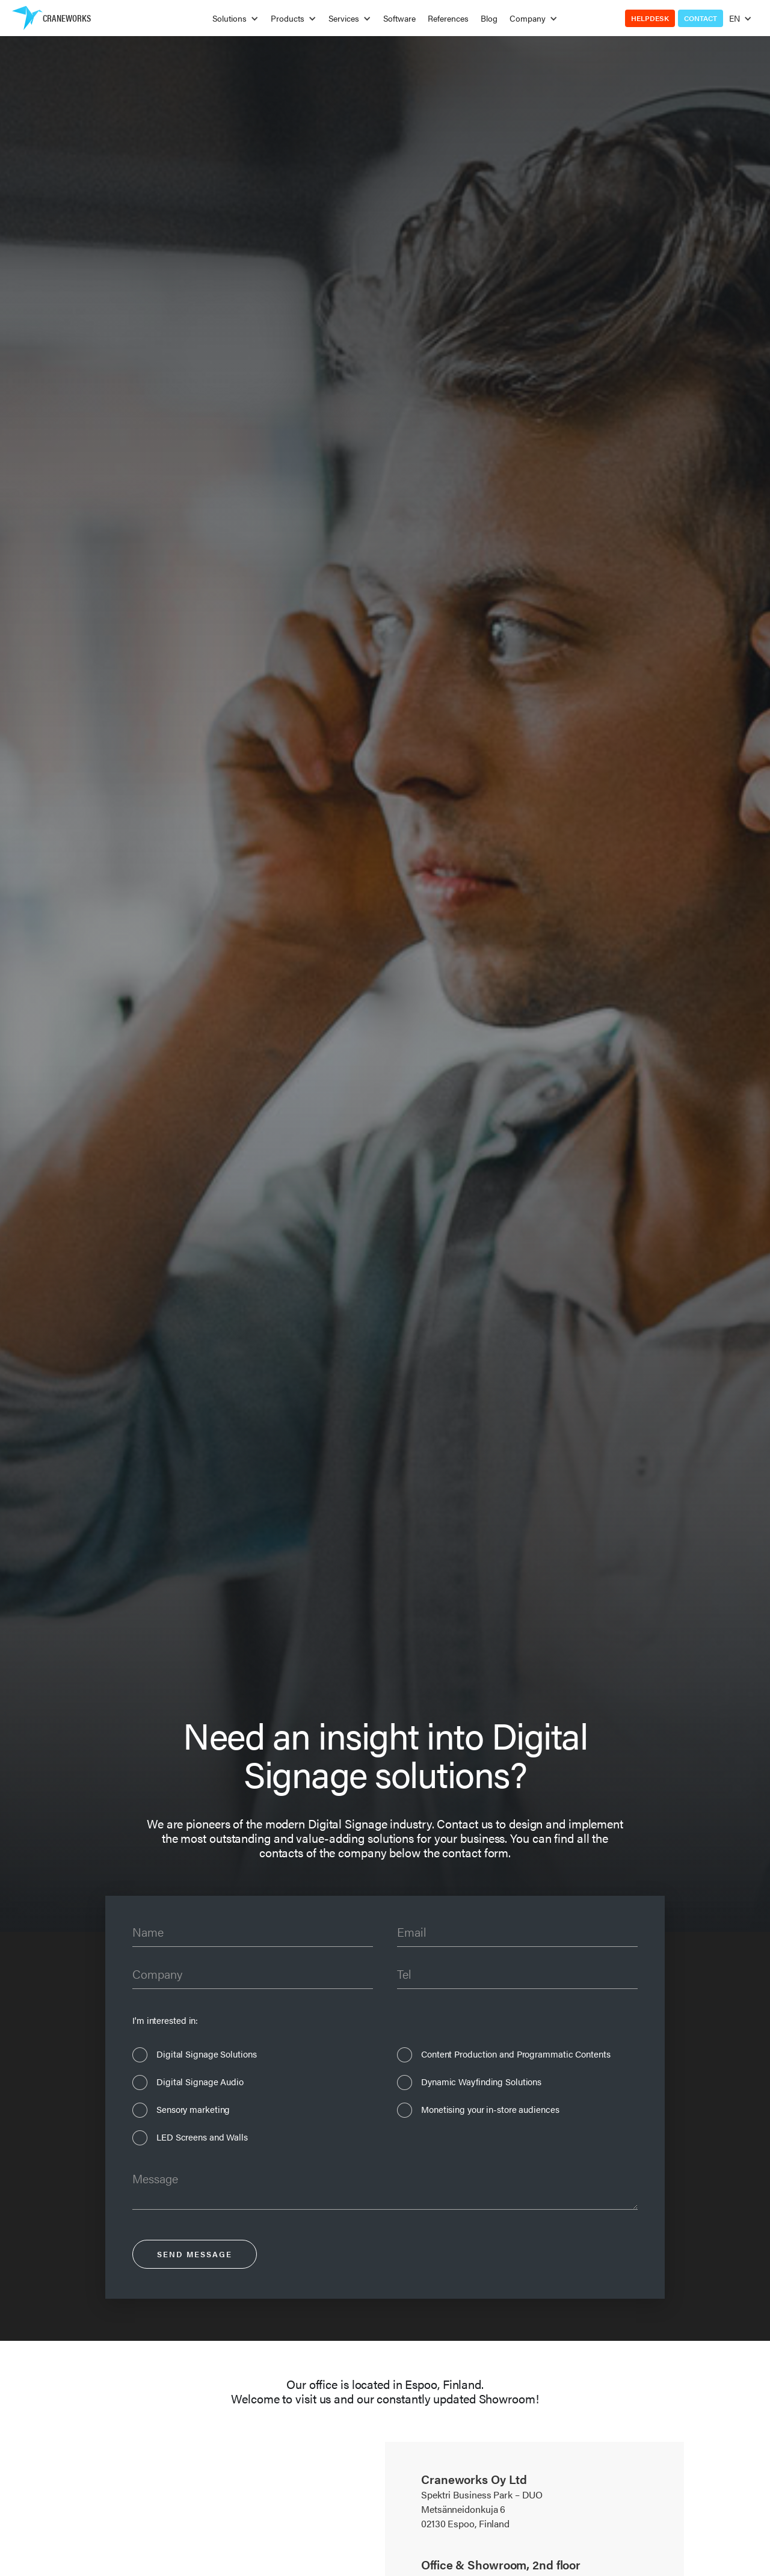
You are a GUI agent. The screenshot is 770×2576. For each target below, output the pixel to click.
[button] (235, 18)
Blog (489, 18)
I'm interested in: (165, 2020)
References (448, 18)
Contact (700, 18)
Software (399, 18)
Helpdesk (650, 18)
